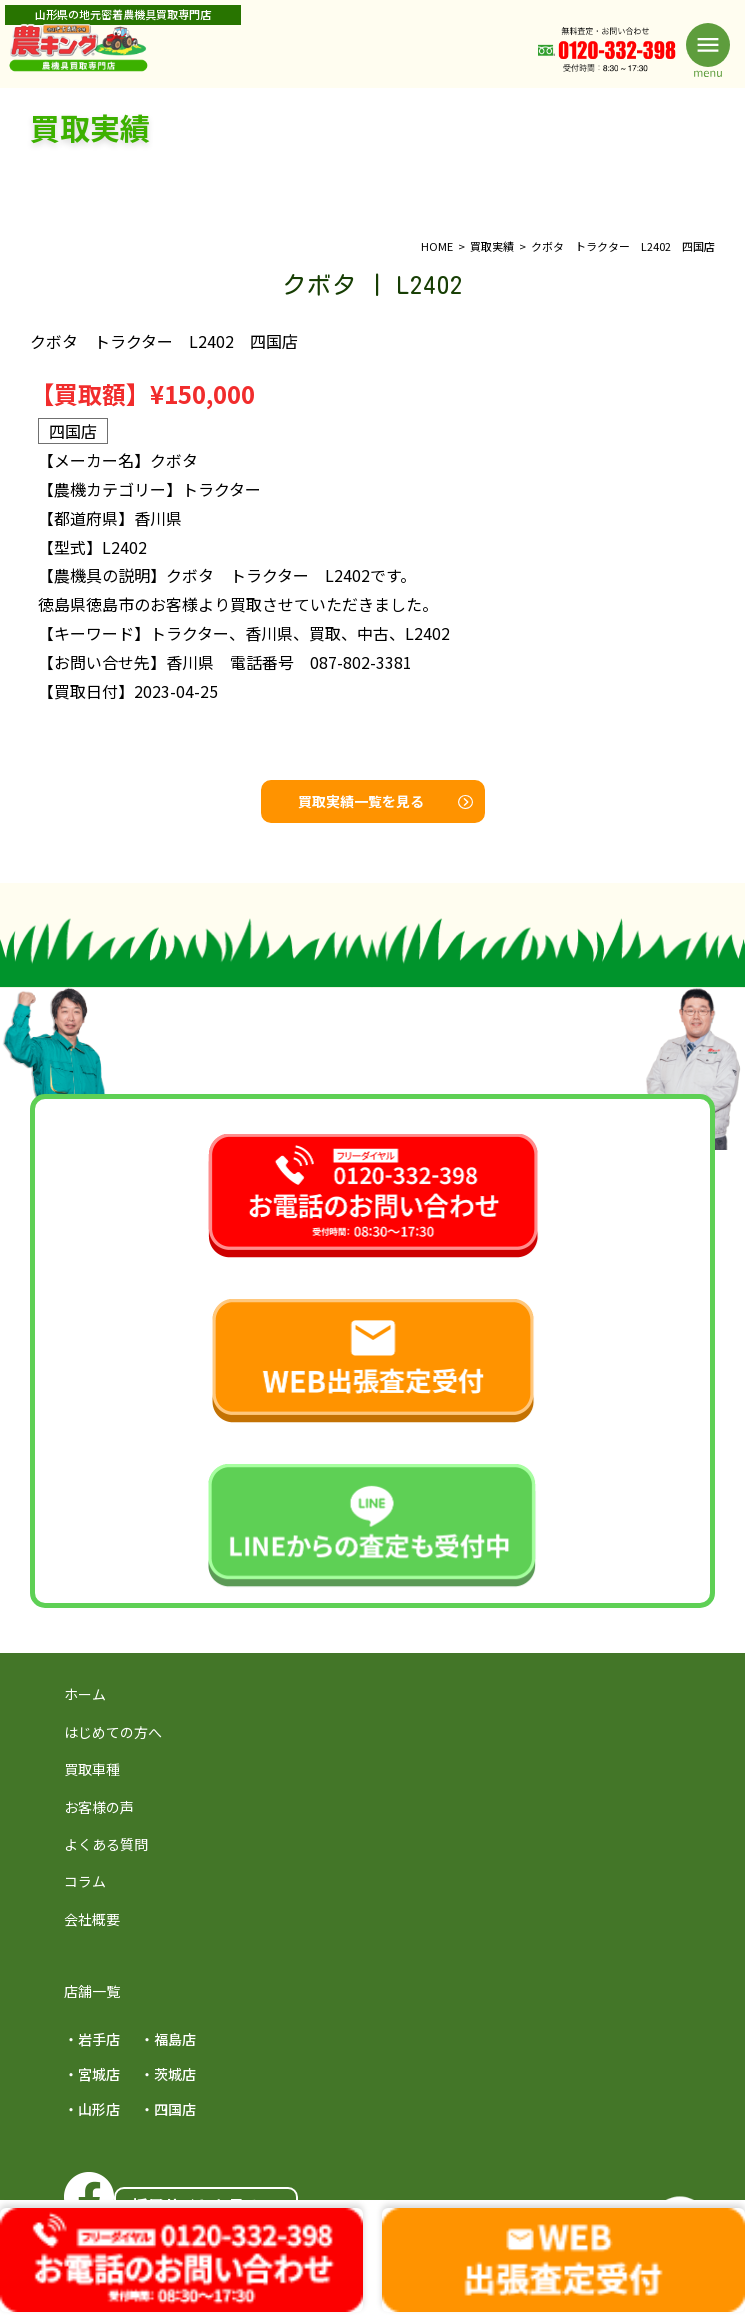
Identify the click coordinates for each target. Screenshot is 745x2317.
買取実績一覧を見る (385, 801)
